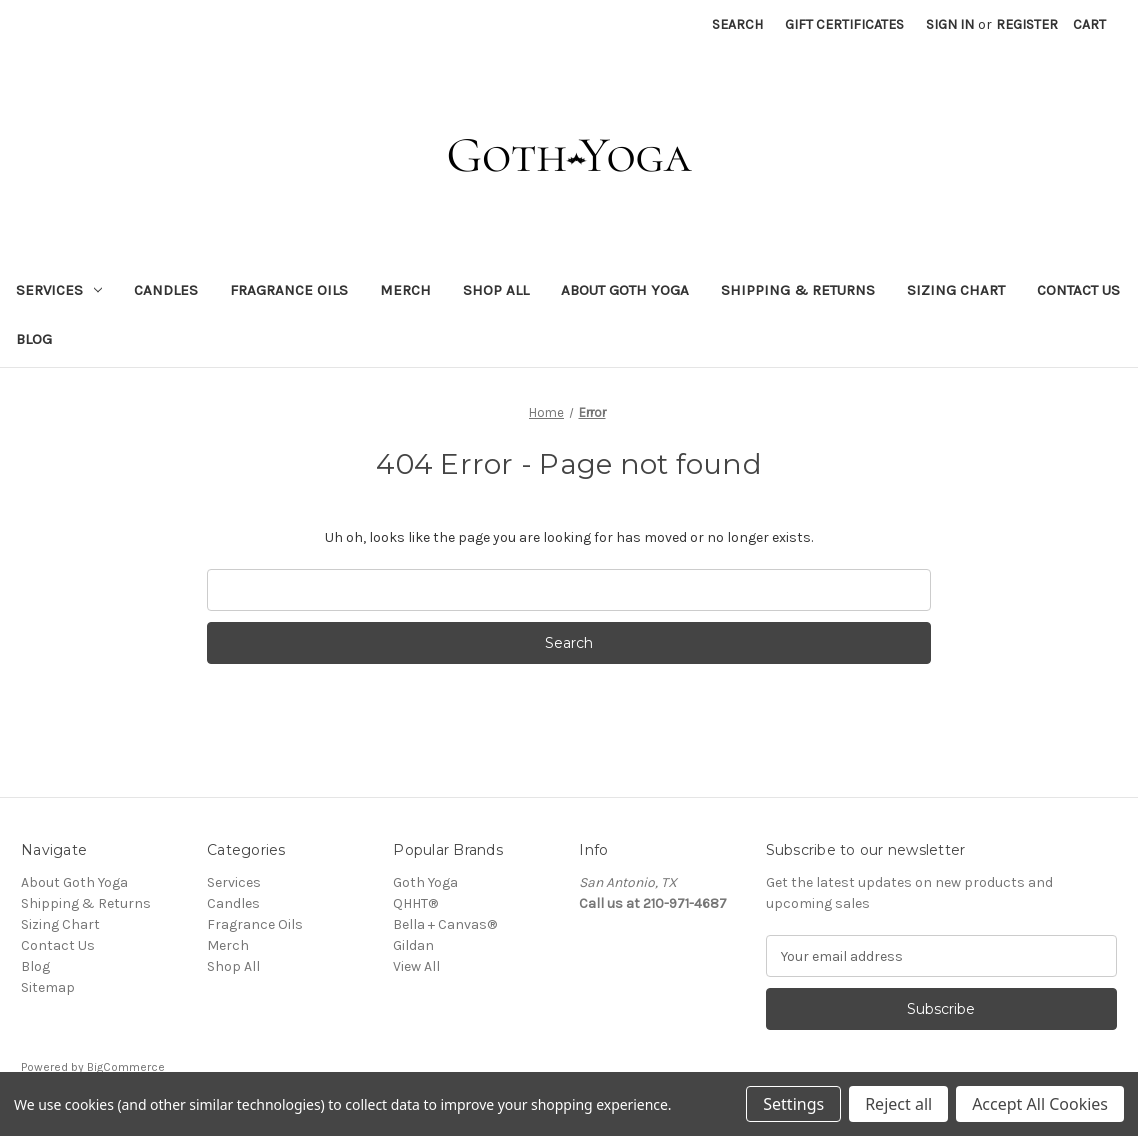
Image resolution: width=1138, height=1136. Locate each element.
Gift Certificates (844, 24)
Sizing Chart (956, 290)
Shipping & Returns (798, 290)
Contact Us (1078, 290)
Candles (166, 290)
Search (737, 24)
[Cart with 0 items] (1089, 24)
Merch (405, 290)
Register (1027, 24)
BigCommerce (126, 1067)
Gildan (413, 945)
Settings (793, 1104)
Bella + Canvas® (445, 924)
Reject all (898, 1104)
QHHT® (415, 903)
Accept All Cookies (1040, 1104)
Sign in (950, 24)
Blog (34, 339)
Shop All (496, 290)
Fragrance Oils (289, 290)
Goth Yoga (425, 882)
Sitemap (48, 987)
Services (59, 290)
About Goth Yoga (625, 290)
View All (416, 966)
